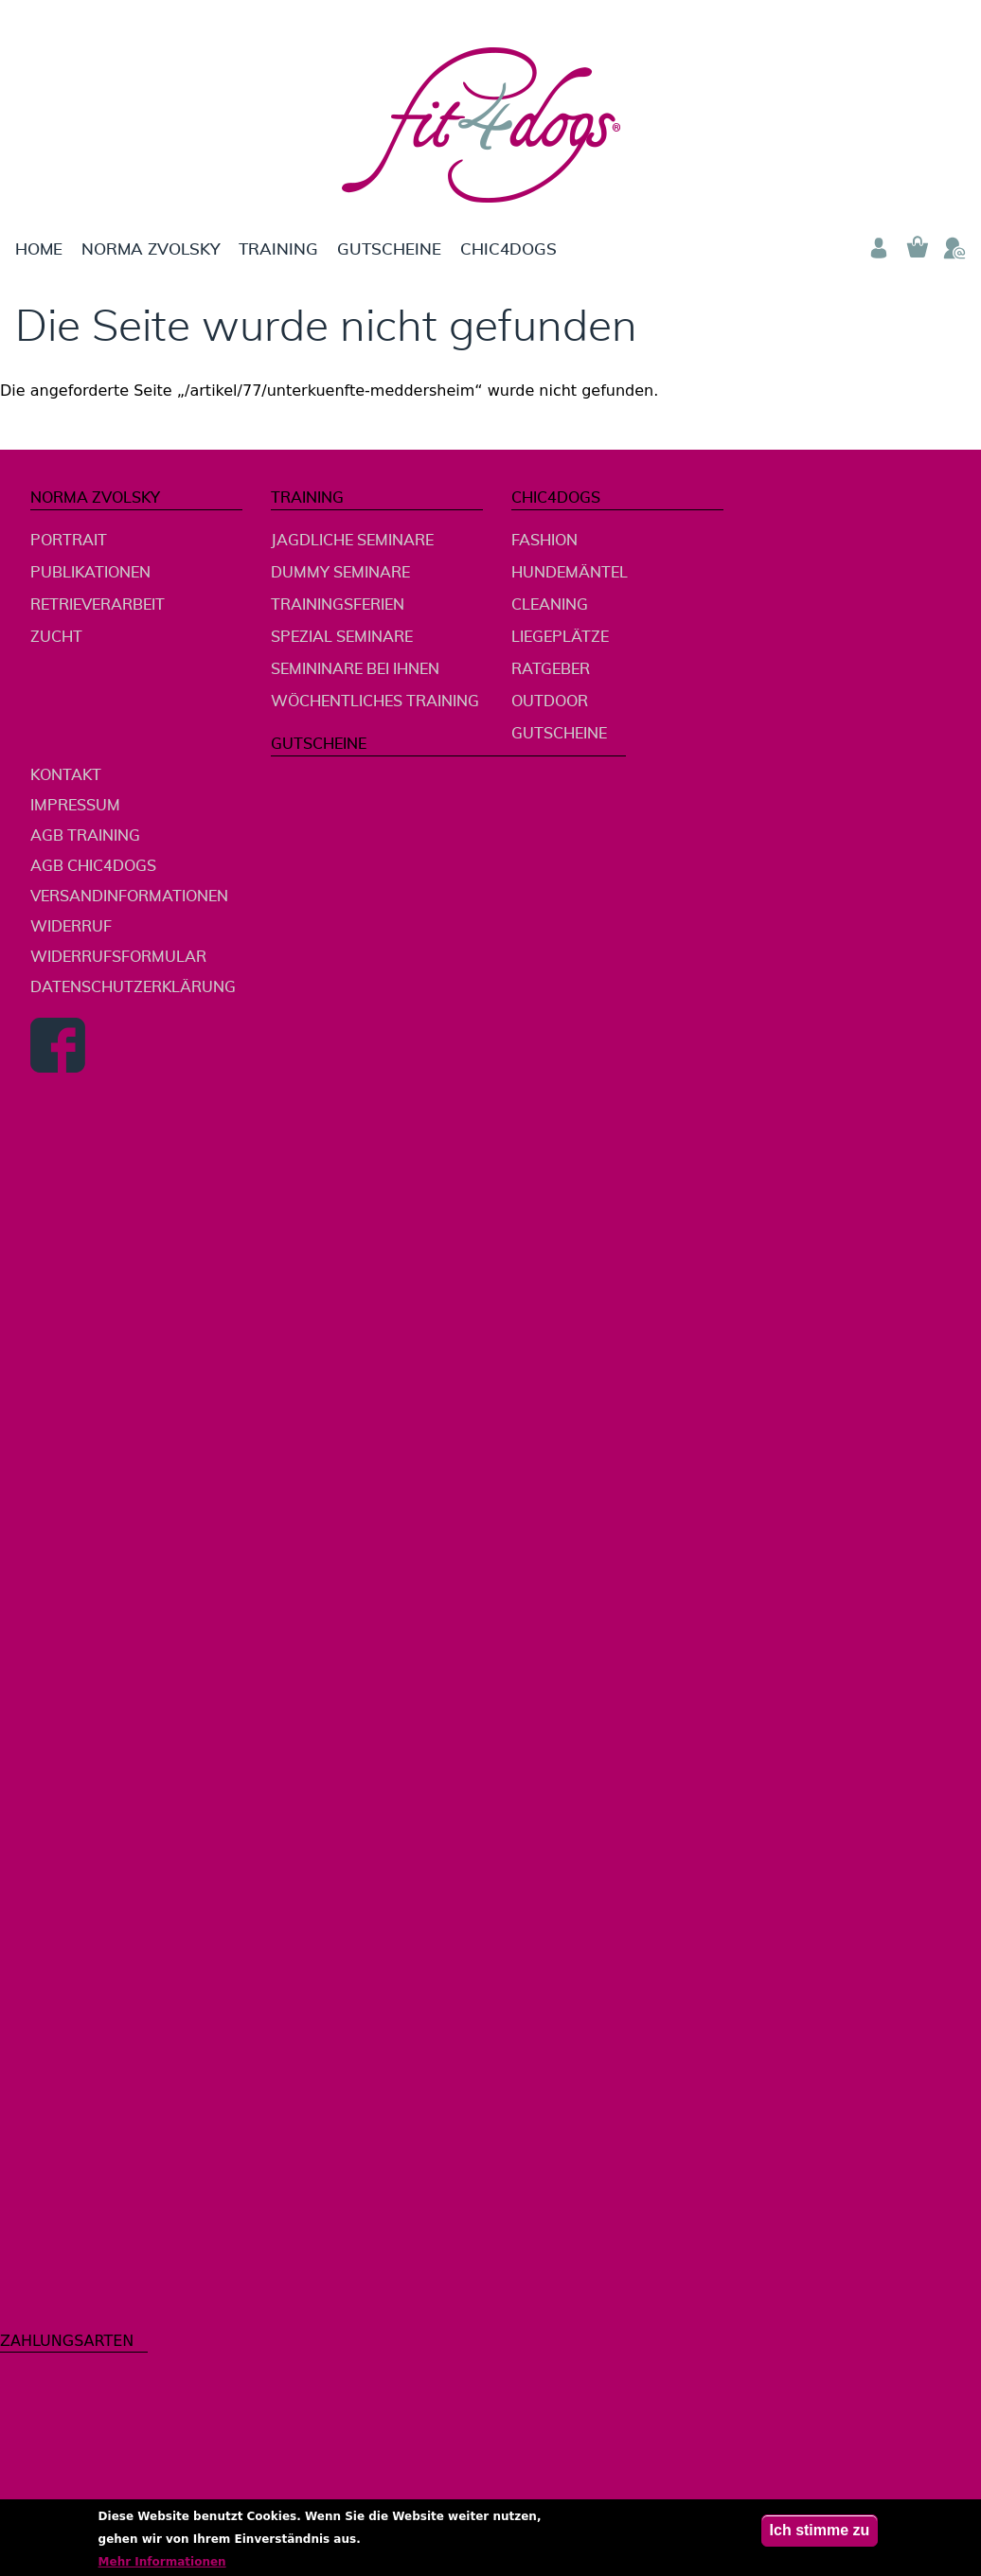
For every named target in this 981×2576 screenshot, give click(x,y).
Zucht (56, 637)
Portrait (68, 540)
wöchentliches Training (375, 701)
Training (278, 249)
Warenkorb (917, 248)
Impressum (75, 805)
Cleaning (549, 605)
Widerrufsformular (118, 957)
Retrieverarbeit (97, 605)
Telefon (954, 248)
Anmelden (879, 248)
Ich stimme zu (820, 2534)
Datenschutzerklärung (133, 987)
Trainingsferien (337, 605)
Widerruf (71, 926)
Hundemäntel (569, 572)
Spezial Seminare (342, 637)
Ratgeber (550, 669)
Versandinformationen (129, 896)
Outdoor (549, 701)
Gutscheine (389, 249)
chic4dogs (508, 249)
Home (38, 249)
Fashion (544, 540)
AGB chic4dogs (93, 866)
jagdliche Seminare (352, 540)
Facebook (57, 1045)
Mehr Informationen (162, 2565)
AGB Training (85, 836)
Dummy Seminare (340, 572)
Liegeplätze (560, 637)
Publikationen (90, 572)
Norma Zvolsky (150, 249)
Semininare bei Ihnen (355, 669)
